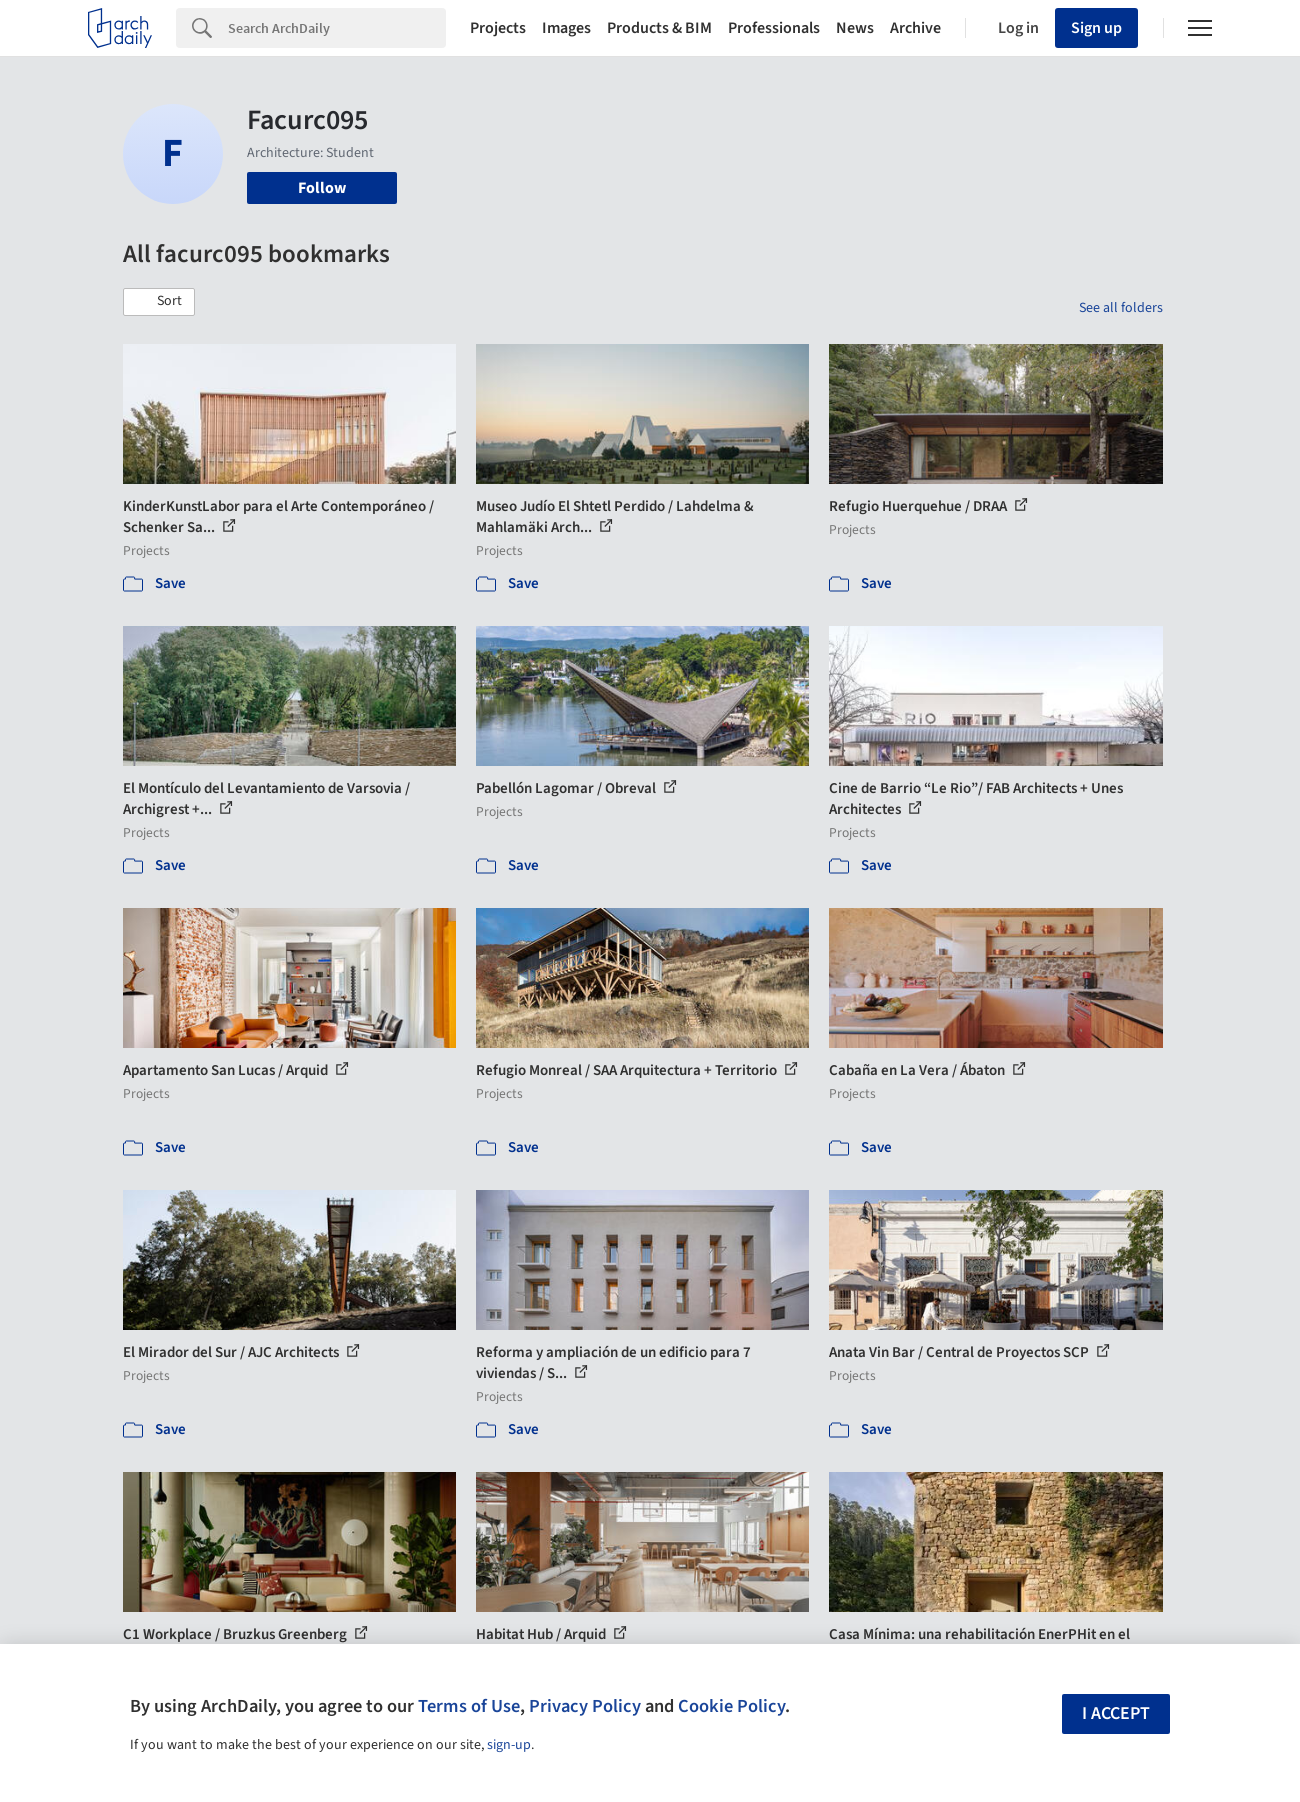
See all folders (1121, 308)
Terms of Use (469, 1706)
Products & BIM (659, 28)
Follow (322, 188)
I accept (1116, 1713)
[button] (159, 302)
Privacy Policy (585, 1706)
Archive (915, 28)
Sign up (1096, 28)
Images (566, 28)
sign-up (509, 1745)
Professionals (774, 28)
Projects (498, 28)
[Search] (337, 28)
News (855, 28)
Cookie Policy (731, 1706)
